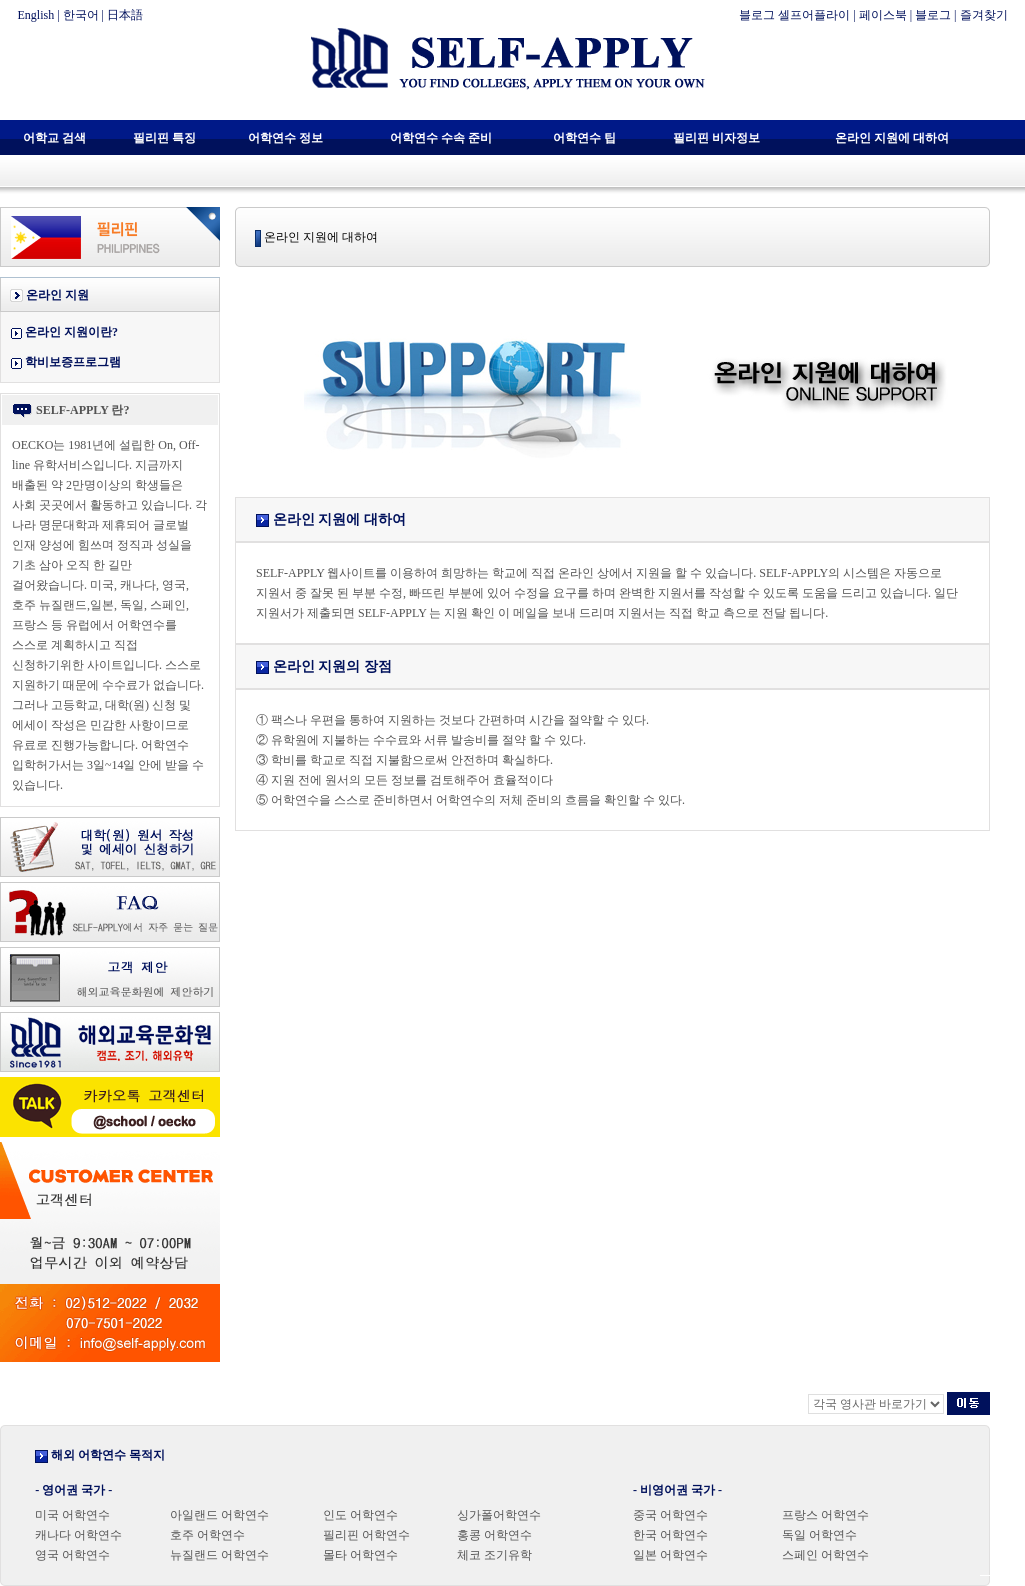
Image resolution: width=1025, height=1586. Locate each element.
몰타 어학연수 (360, 1555)
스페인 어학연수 (825, 1555)
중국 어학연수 (670, 1515)
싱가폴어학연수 (499, 1515)
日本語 (125, 15)
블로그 (933, 15)
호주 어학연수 (207, 1535)
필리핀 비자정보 (716, 138)
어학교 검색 (54, 138)
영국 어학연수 (72, 1555)
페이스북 (883, 15)
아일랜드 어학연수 (219, 1515)
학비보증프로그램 (73, 362)
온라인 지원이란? (71, 332)
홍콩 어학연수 (494, 1535)
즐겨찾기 (984, 15)
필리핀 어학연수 (366, 1535)
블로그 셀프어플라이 (794, 15)
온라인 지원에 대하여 (892, 138)
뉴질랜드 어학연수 (219, 1555)
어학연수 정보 (285, 138)
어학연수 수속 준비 (441, 138)
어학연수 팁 (584, 138)
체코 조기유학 (494, 1555)
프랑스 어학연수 (825, 1515)
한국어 (81, 15)
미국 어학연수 (72, 1515)
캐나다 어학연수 (78, 1535)
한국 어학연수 (670, 1535)
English (36, 15)
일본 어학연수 (670, 1555)
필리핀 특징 (164, 138)
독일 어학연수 (819, 1535)
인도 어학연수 (360, 1515)
